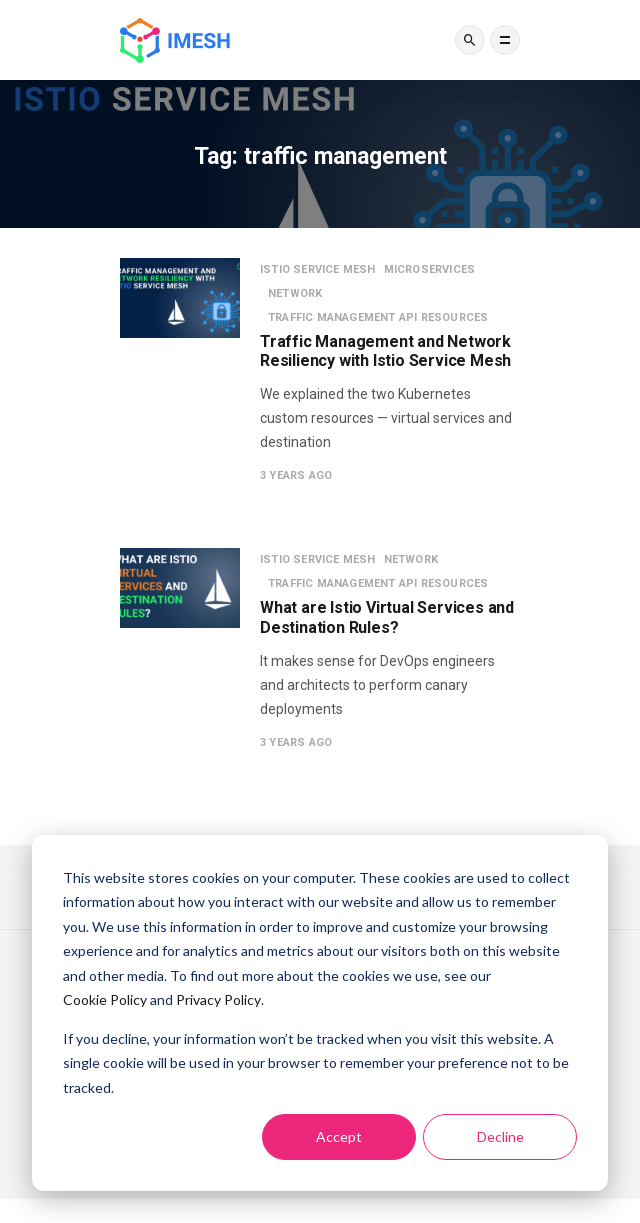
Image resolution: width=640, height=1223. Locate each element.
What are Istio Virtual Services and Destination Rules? (387, 617)
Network (295, 293)
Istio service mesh (318, 269)
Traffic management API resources (378, 317)
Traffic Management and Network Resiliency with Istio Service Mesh (385, 351)
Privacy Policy (218, 999)
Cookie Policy (105, 999)
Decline (500, 1136)
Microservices (430, 269)
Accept (339, 1136)
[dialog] (320, 1013)
